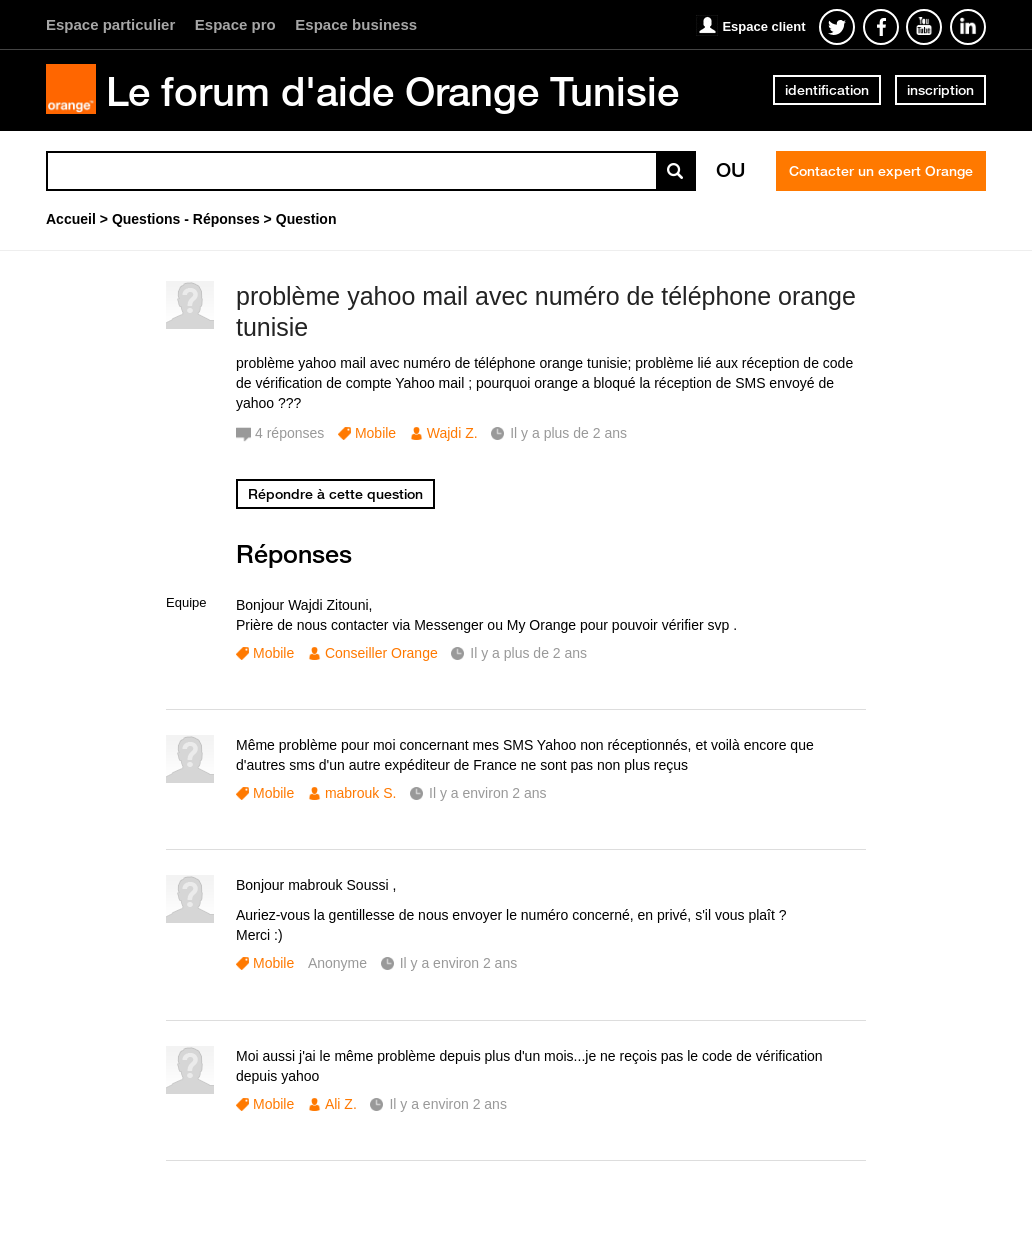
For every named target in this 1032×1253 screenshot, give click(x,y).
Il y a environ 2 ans (488, 793)
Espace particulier (110, 24)
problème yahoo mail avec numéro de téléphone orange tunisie (546, 311)
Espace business (356, 24)
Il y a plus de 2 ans (528, 653)
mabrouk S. (361, 793)
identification (827, 90)
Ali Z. (341, 1104)
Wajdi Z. (452, 433)
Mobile (375, 433)
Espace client (763, 26)
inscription (940, 90)
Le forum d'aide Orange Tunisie (392, 91)
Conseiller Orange (381, 653)
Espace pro (235, 24)
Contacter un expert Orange (881, 171)
